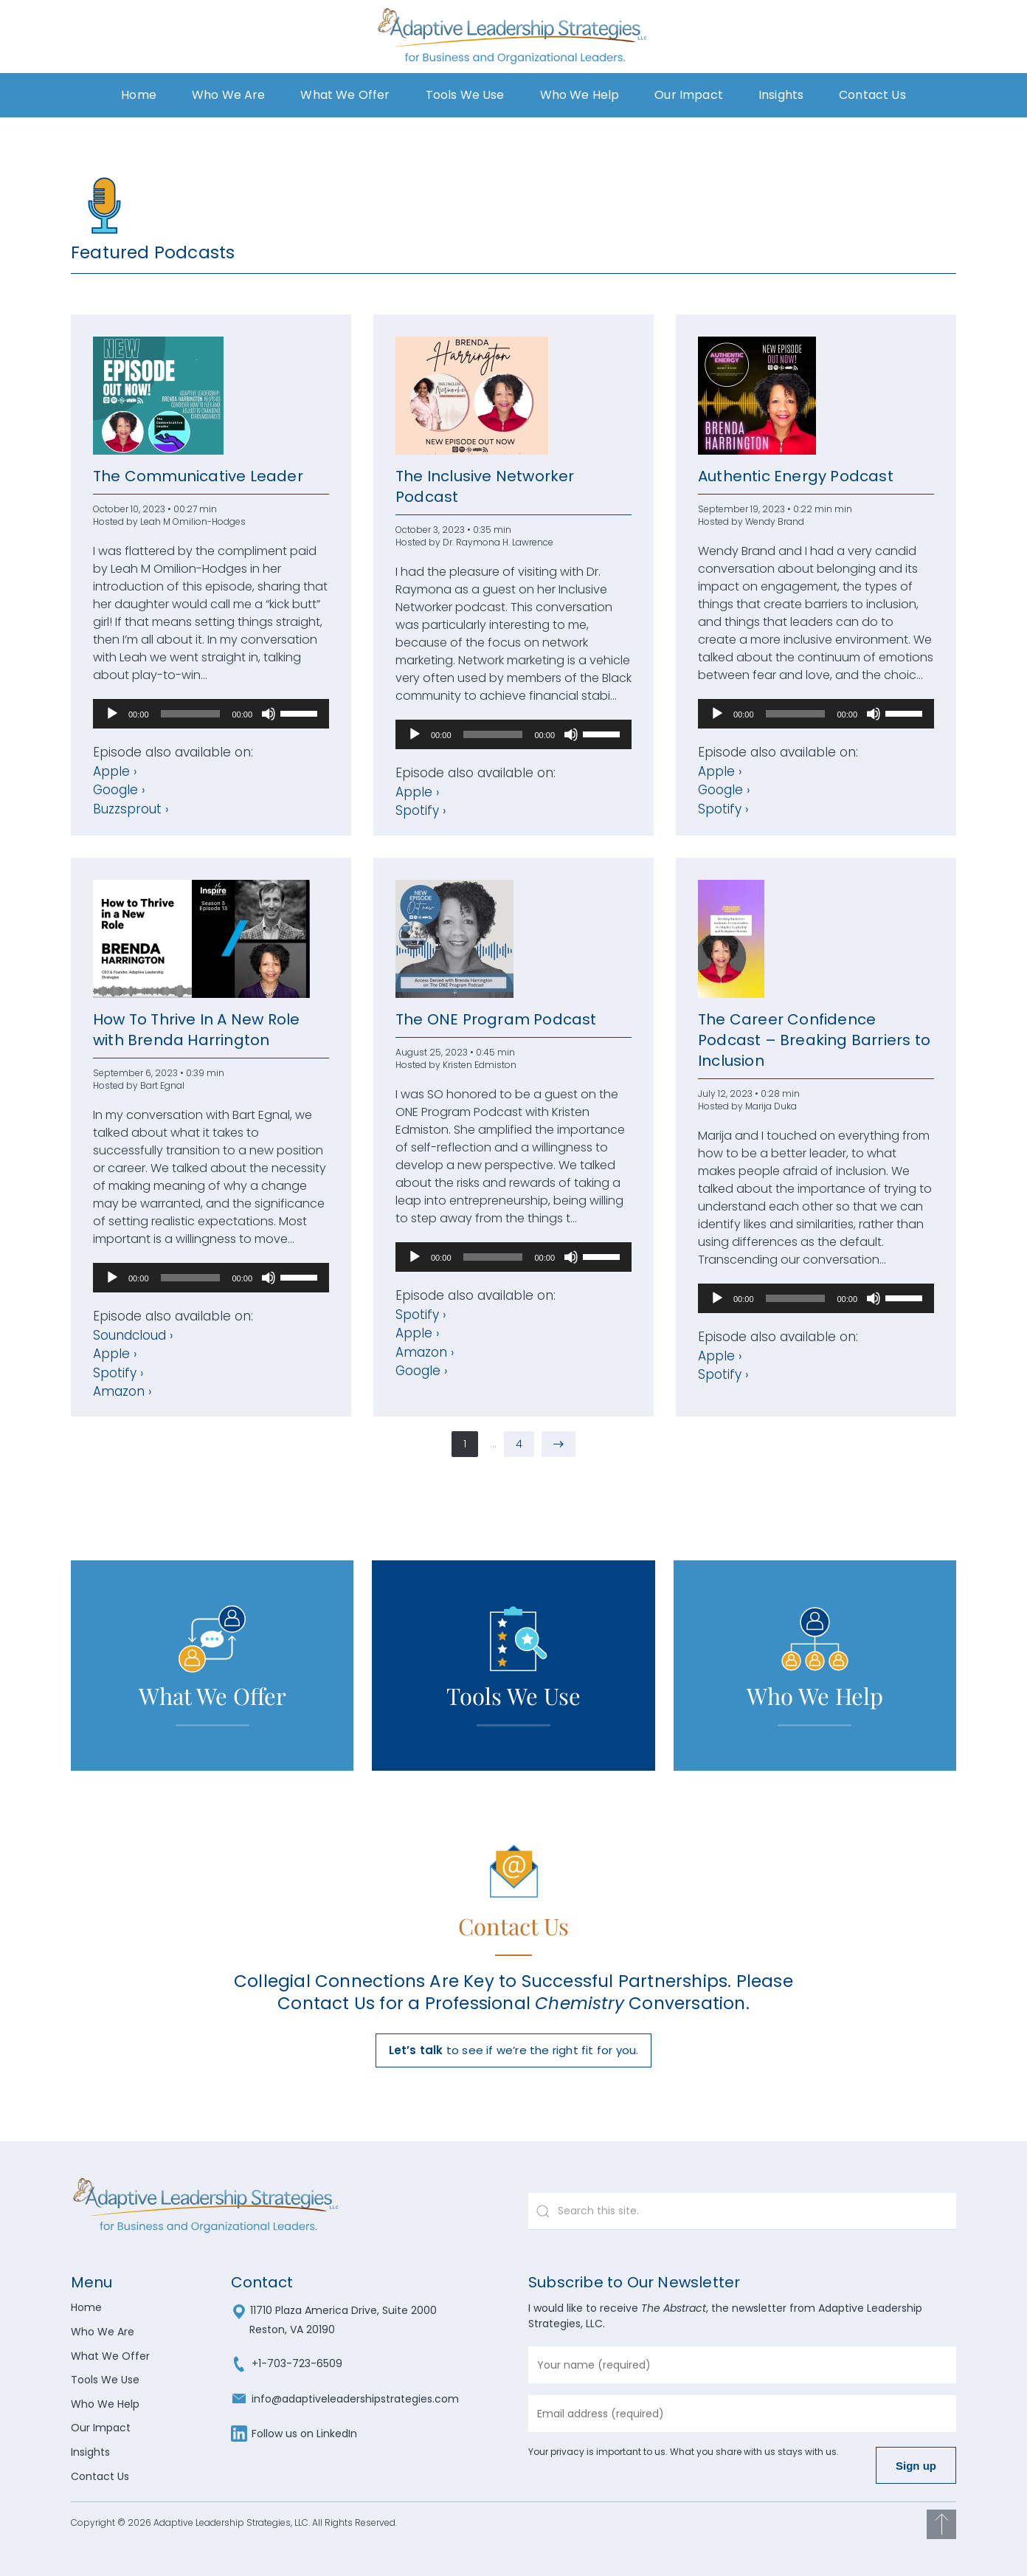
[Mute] (268, 713)
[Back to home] (514, 36)
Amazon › (122, 1391)
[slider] (191, 713)
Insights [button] (780, 94)
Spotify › (420, 810)
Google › (119, 790)
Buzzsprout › (131, 809)
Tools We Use (465, 94)
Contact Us (872, 94)
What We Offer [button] (345, 94)
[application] (211, 714)
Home (138, 94)
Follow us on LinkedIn (294, 2433)
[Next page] (558, 1444)
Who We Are (229, 94)
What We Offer (110, 2356)
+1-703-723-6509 (286, 2363)
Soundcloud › (133, 1335)
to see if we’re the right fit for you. (514, 2050)
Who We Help (580, 94)
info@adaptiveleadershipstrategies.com (345, 2398)
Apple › (115, 771)
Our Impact (688, 94)
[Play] (112, 713)
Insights (90, 2452)
